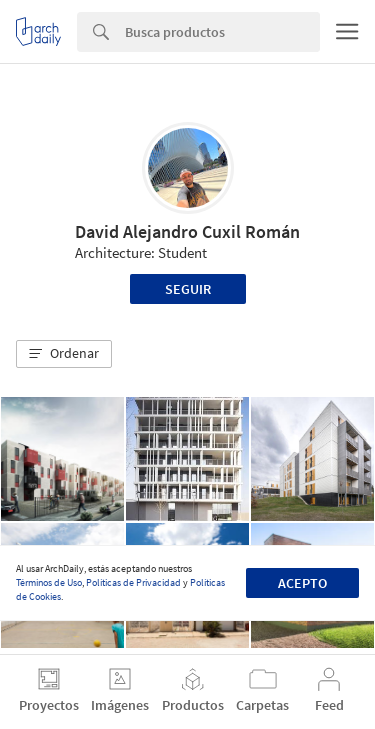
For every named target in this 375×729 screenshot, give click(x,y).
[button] (64, 354)
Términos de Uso (49, 582)
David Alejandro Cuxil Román (187, 231)
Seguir (188, 289)
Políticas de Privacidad (133, 582)
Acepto (302, 583)
